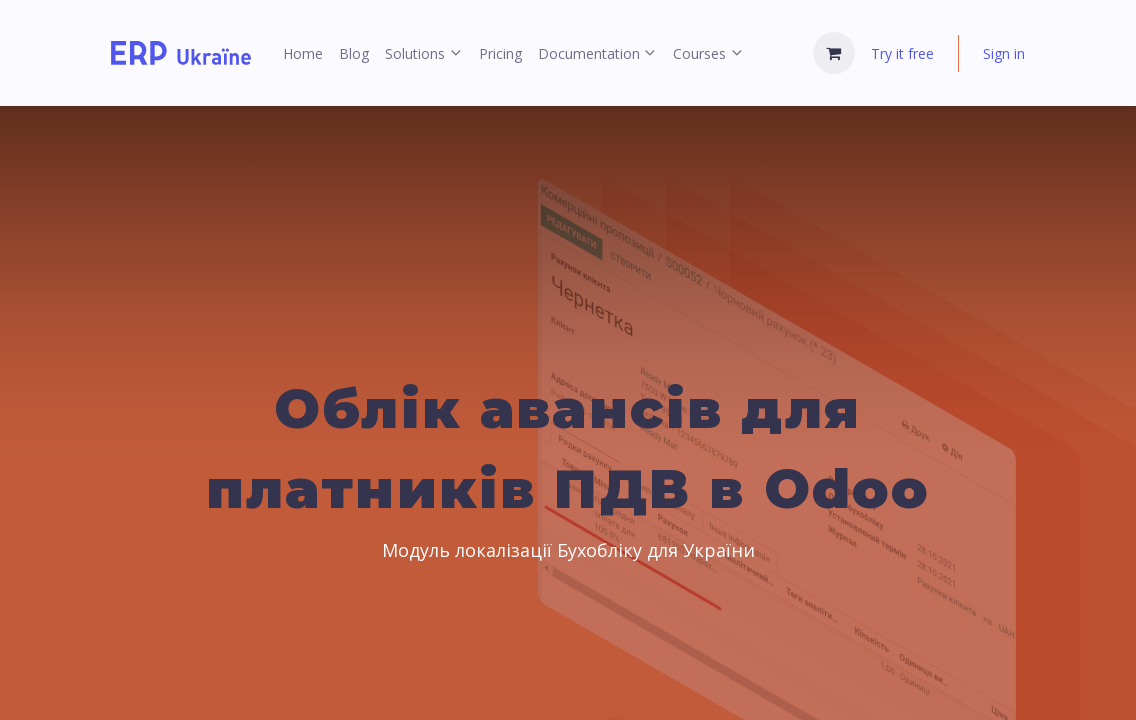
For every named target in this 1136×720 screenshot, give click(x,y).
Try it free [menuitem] (902, 53)
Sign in (1004, 53)
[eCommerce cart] (834, 53)
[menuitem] (303, 53)
